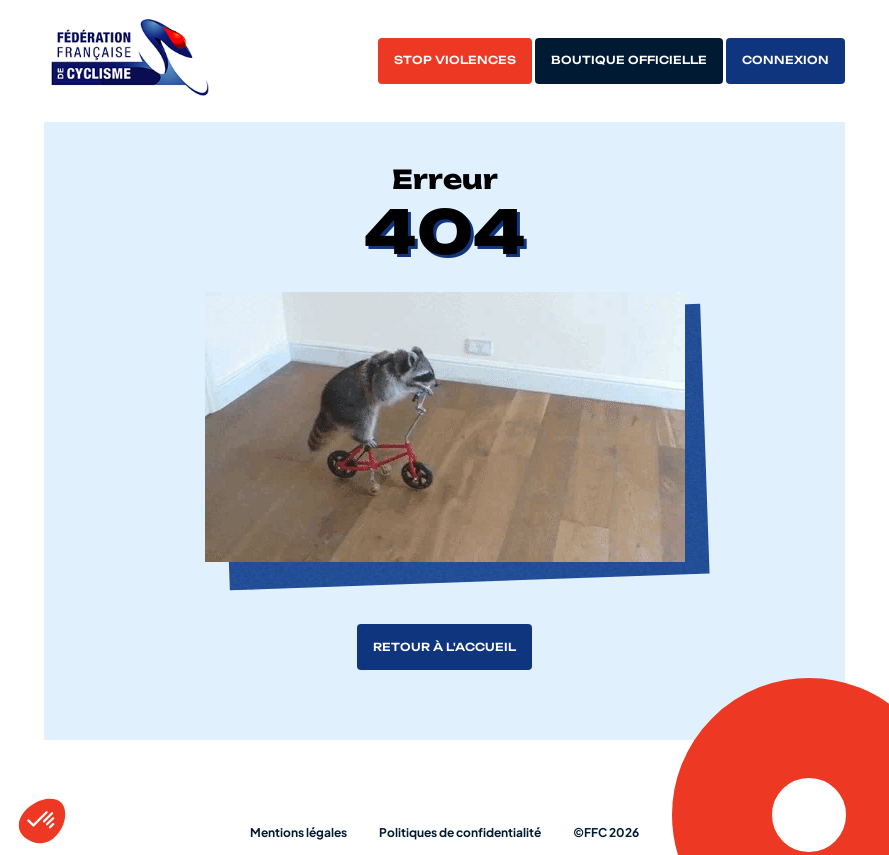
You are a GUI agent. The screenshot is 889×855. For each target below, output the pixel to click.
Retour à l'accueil (444, 647)
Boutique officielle (629, 60)
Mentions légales (298, 832)
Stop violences (455, 60)
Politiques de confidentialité (460, 832)
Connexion (785, 60)
